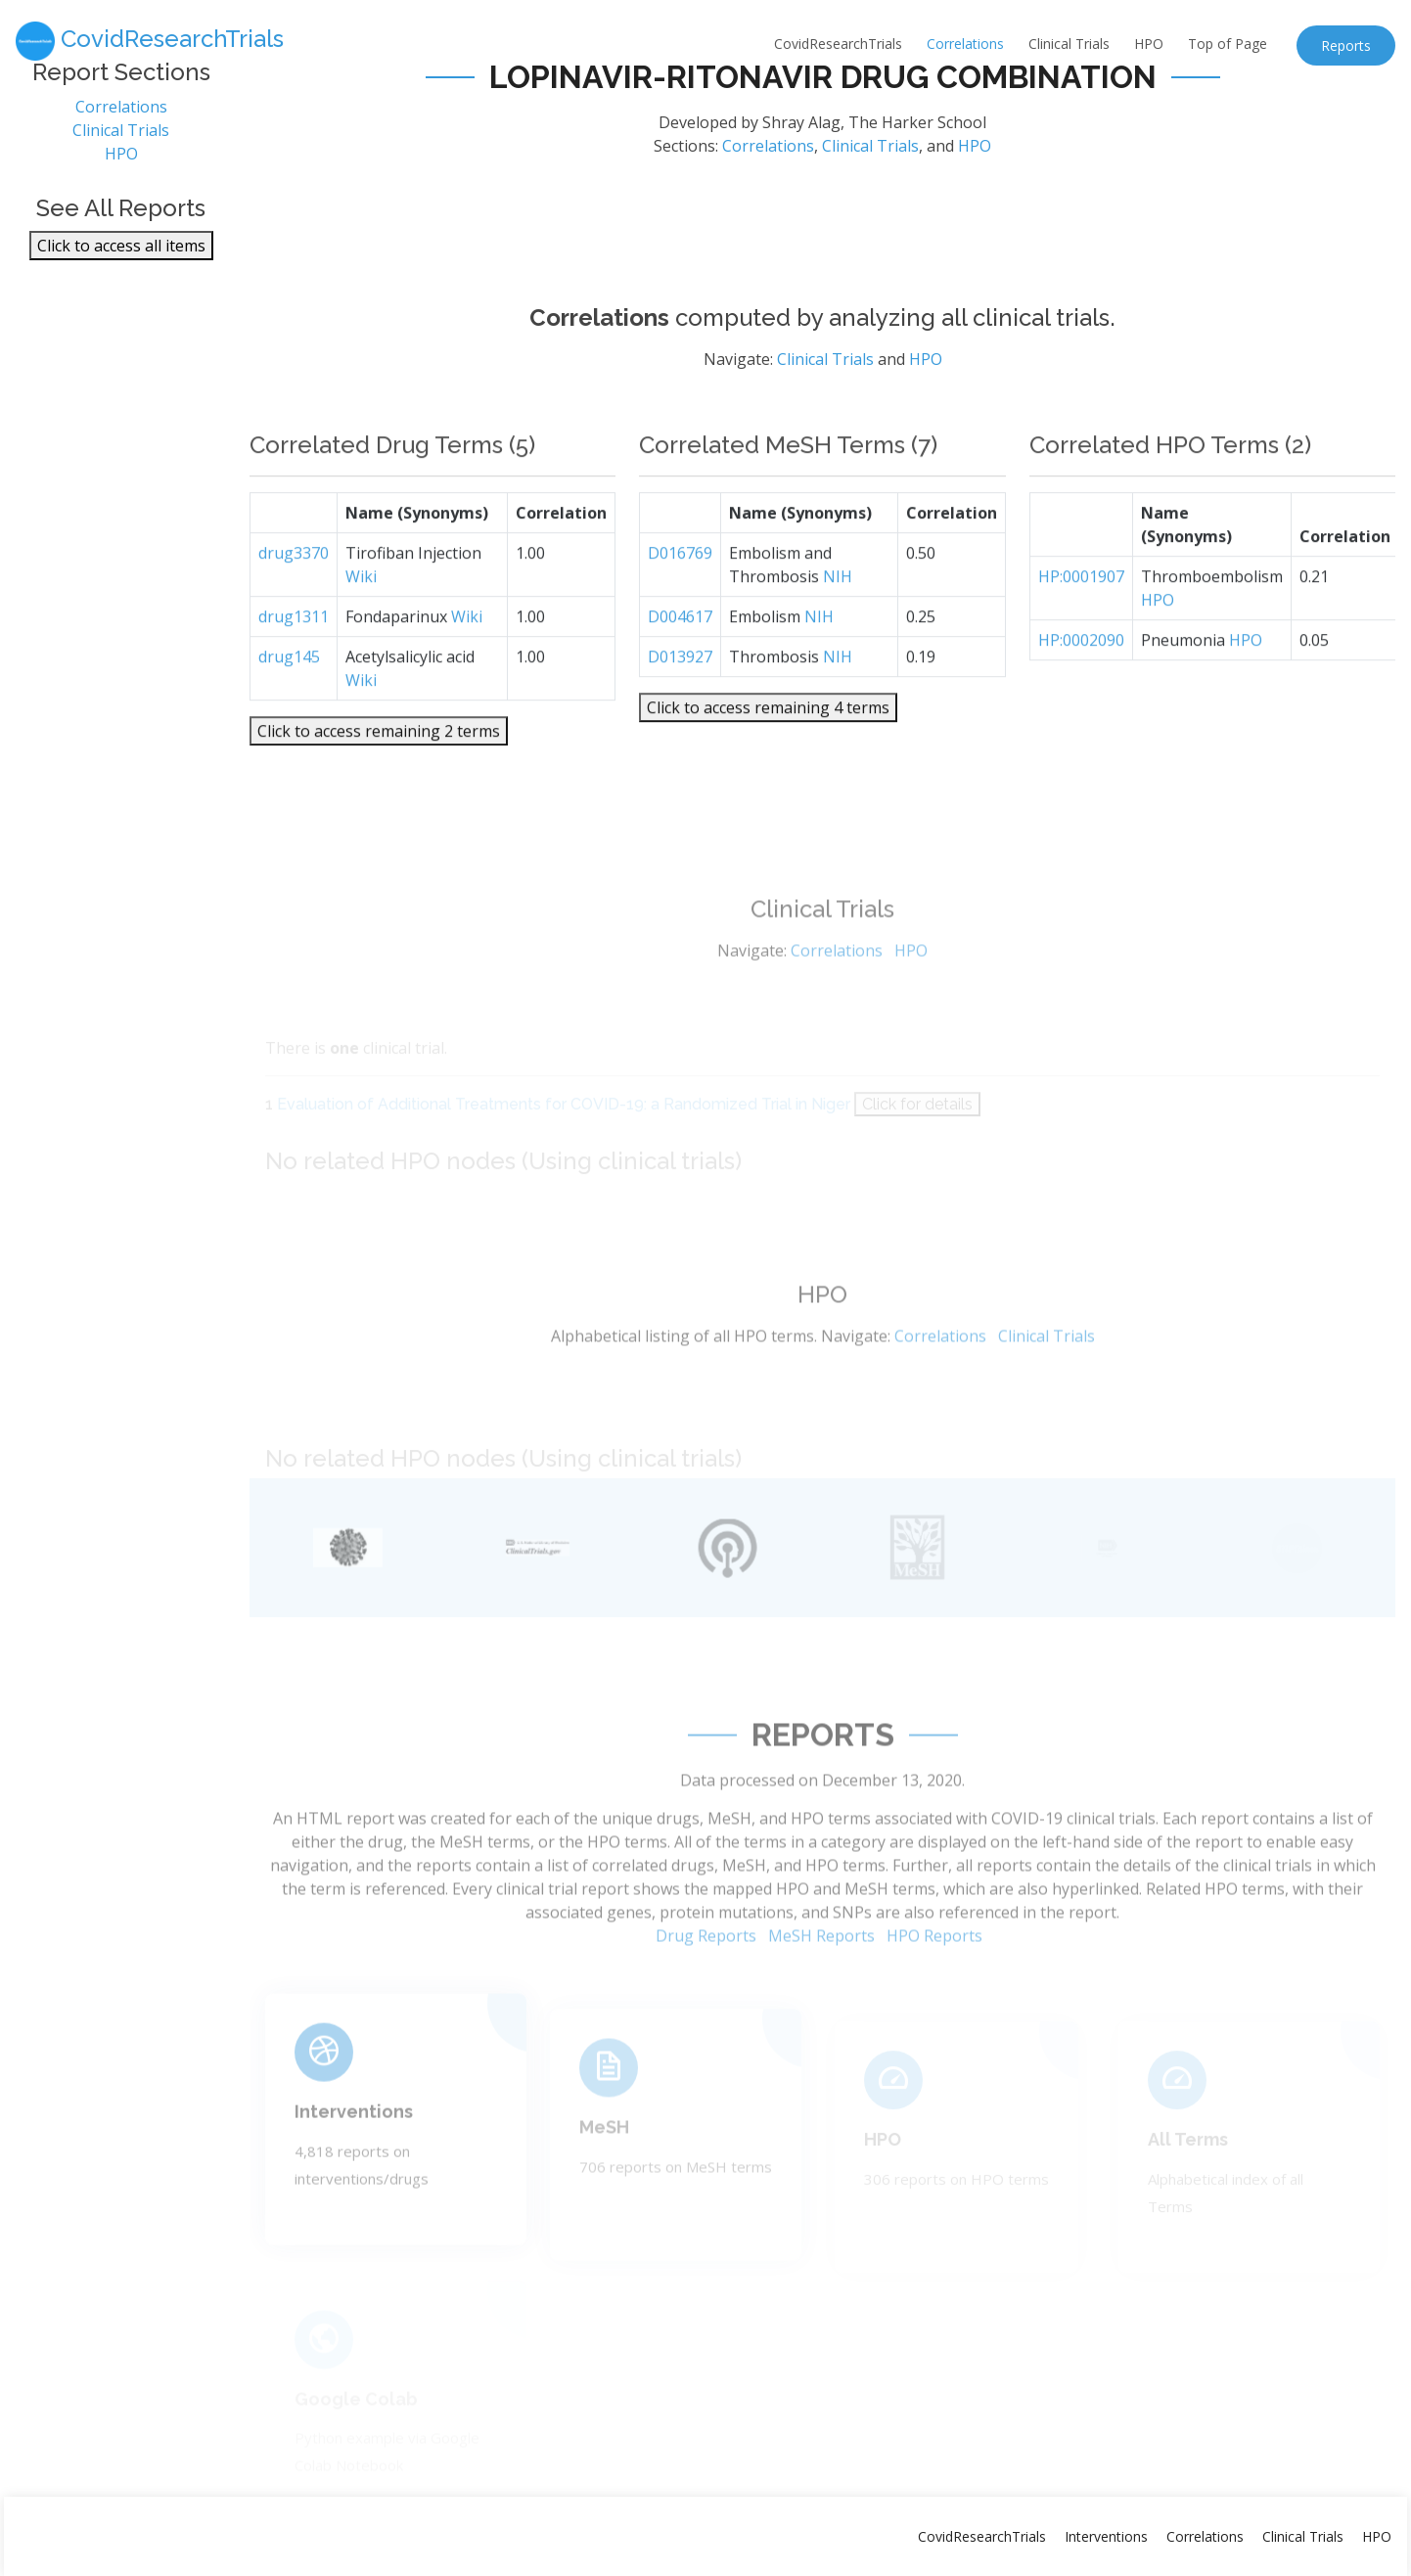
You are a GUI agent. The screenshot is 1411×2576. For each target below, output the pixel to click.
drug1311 (293, 660)
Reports (1346, 45)
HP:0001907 (1081, 620)
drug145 (289, 700)
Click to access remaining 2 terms (378, 775)
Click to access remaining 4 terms (768, 751)
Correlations (965, 43)
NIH (837, 620)
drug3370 (293, 597)
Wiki (361, 620)
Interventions (354, 2149)
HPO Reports (934, 1982)
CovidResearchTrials (838, 43)
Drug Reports (706, 1982)
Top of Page (1227, 43)
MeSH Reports (821, 1982)
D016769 (680, 597)
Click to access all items (121, 254)
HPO (1148, 43)
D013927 (680, 700)
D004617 (680, 660)
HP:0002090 (1081, 684)
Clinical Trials (1069, 43)
